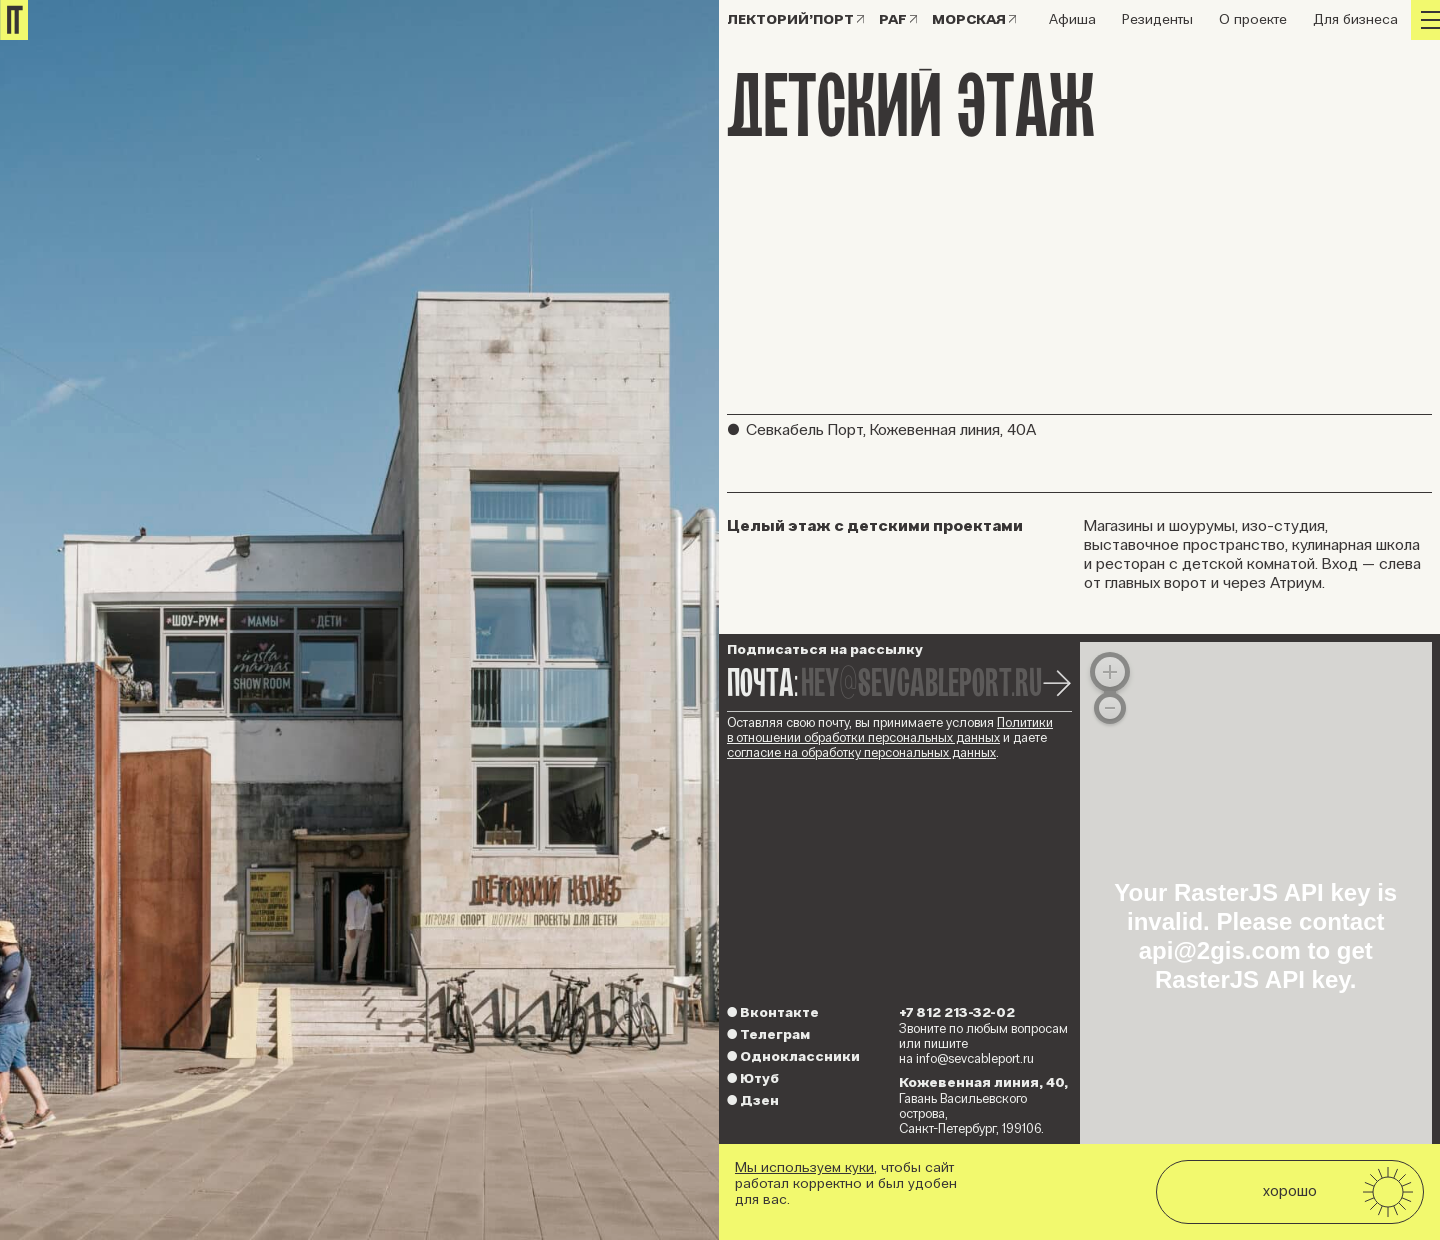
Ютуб (753, 1078)
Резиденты (1157, 19)
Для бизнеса (1355, 19)
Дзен (753, 1100)
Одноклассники (793, 1056)
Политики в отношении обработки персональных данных (890, 730)
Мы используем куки (804, 1167)
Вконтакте (773, 1012)
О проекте (1253, 19)
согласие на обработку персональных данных (861, 753)
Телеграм (768, 1034)
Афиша (1072, 19)
